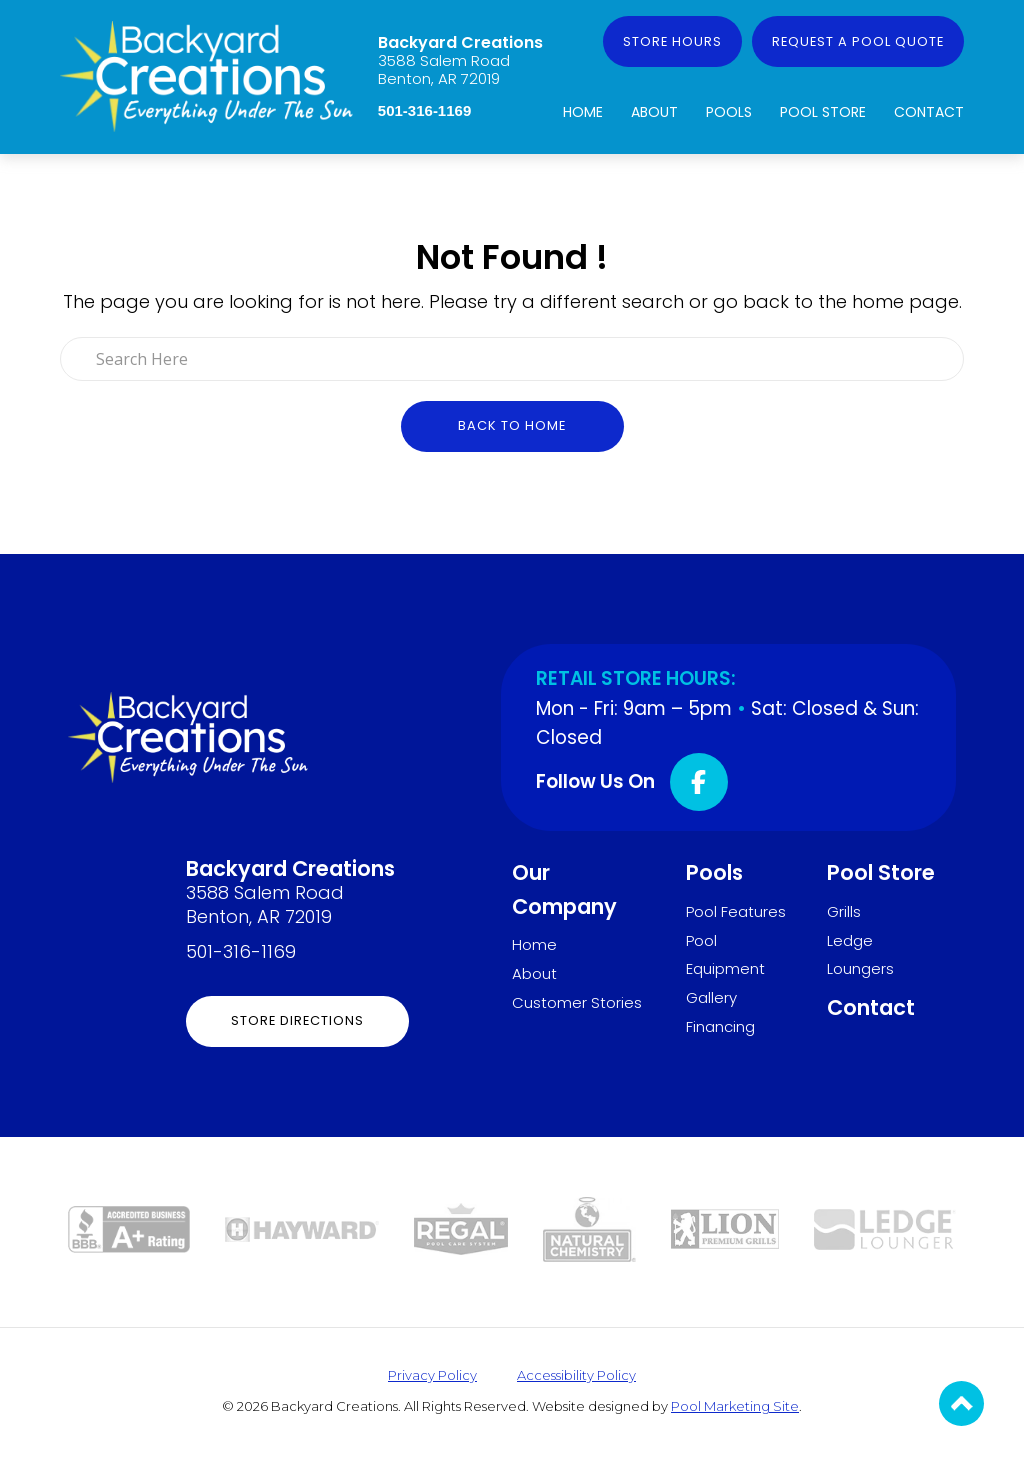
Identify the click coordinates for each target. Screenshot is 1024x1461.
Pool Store (823, 112)
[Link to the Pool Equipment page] (302, 1228)
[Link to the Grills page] (725, 1227)
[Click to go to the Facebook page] (699, 782)
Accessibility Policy (576, 1375)
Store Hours (672, 41)
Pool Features (736, 911)
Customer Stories (577, 1002)
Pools (729, 112)
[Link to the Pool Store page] (461, 1227)
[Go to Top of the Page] (961, 1403)
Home (583, 112)
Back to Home (512, 425)
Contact (929, 112)
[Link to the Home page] (206, 74)
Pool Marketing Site (735, 1406)
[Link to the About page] (129, 1227)
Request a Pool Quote (858, 41)
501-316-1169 (424, 110)
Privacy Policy (432, 1375)
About (654, 112)
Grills (844, 911)
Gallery (711, 997)
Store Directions (297, 1020)
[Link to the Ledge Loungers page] (885, 1227)
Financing (720, 1026)
